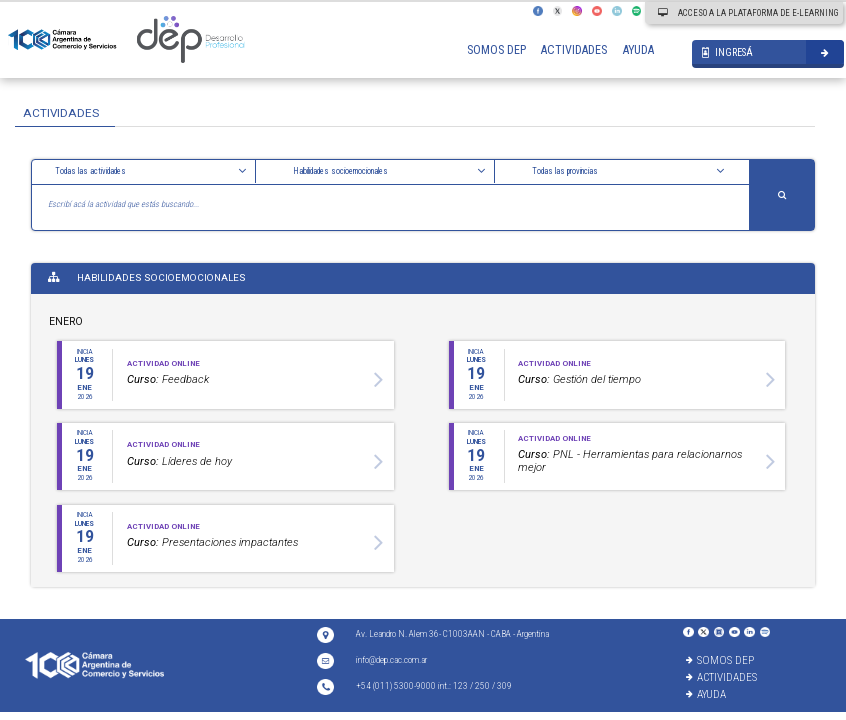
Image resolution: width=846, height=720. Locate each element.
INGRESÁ (727, 52)
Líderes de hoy (179, 461)
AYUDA (638, 50)
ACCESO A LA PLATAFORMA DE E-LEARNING (748, 13)
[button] (151, 171)
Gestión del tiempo (579, 379)
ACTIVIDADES (574, 50)
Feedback (168, 379)
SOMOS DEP (496, 50)
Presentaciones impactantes (212, 542)
